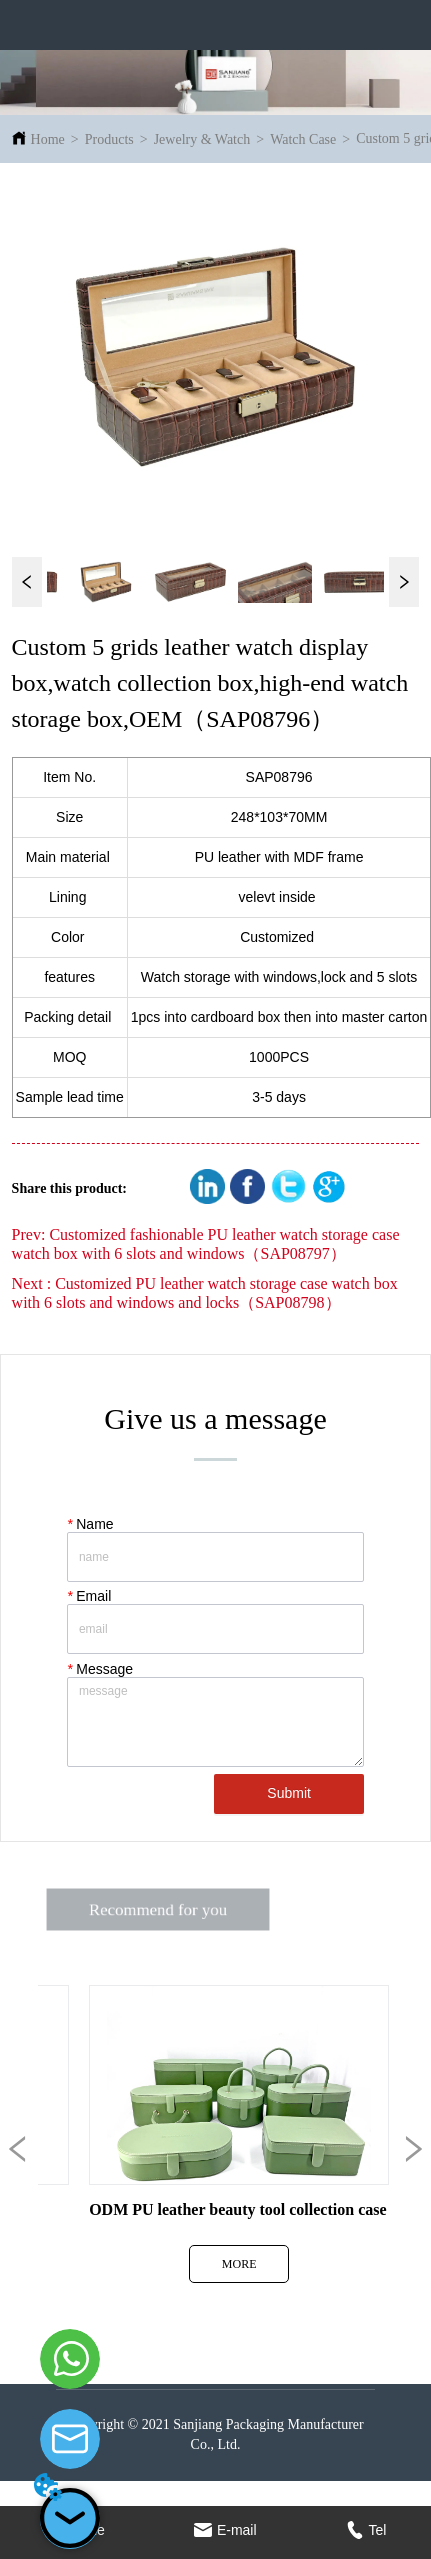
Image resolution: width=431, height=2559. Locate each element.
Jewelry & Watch (202, 139)
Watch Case (303, 139)
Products (109, 139)
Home (48, 139)
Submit (289, 1793)
